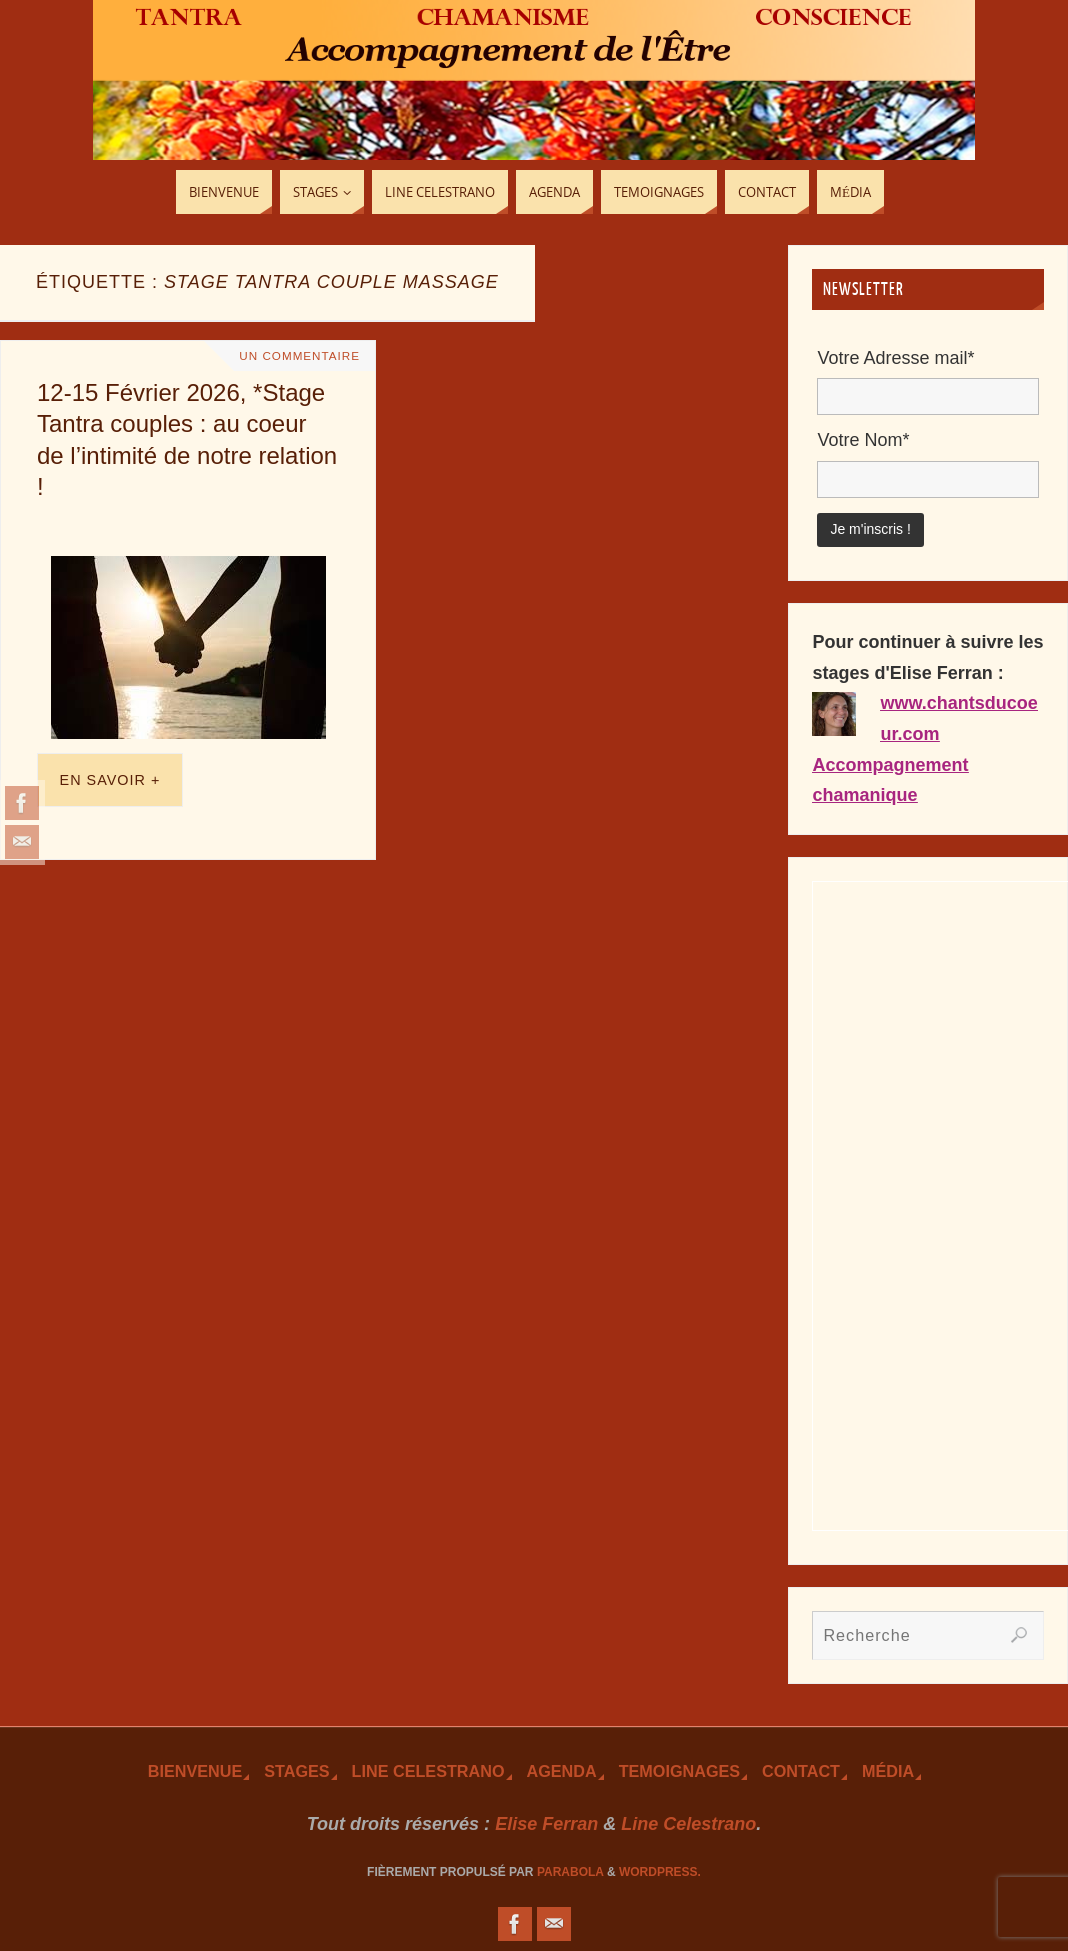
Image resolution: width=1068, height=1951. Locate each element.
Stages (296, 1771)
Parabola (570, 1872)
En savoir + (110, 780)
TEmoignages (679, 1771)
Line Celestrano (428, 1771)
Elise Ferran (546, 1824)
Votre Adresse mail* (895, 358)
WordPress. (660, 1872)
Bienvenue (195, 1771)
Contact (801, 1771)
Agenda (562, 1771)
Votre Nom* (863, 440)
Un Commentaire (295, 356)
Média (888, 1771)
